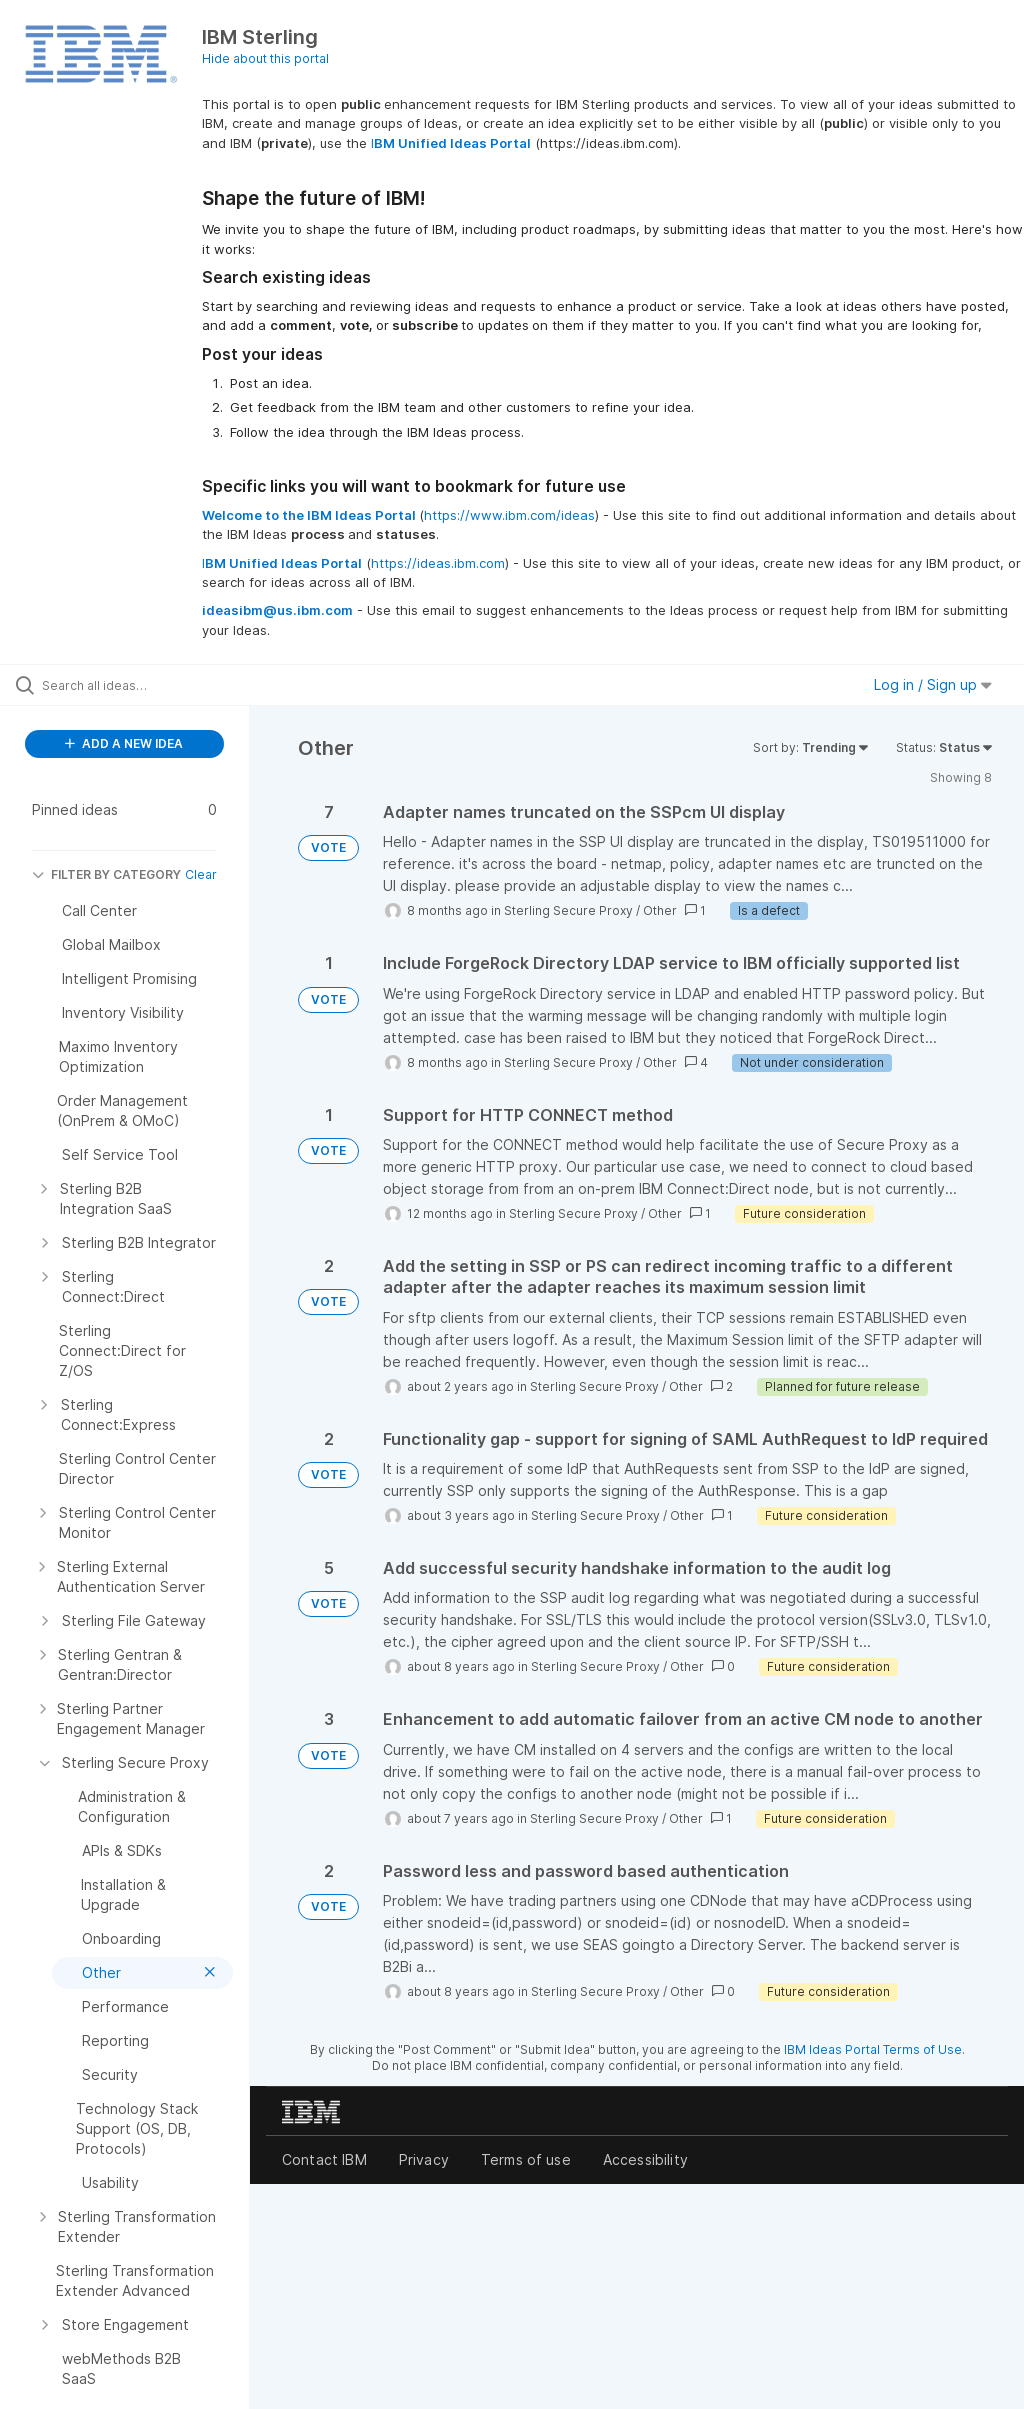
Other (660, 910)
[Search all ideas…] (135, 685)
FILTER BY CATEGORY (106, 874)
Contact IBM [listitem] (324, 2159)
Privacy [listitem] (424, 2159)
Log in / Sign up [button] (933, 684)
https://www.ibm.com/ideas (509, 515)
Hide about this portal (265, 58)
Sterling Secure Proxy (568, 910)
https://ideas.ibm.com (438, 563)
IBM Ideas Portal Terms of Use (873, 2049)
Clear (201, 874)
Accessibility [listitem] (645, 2159)
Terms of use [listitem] (526, 2159)
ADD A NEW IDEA (124, 743)
